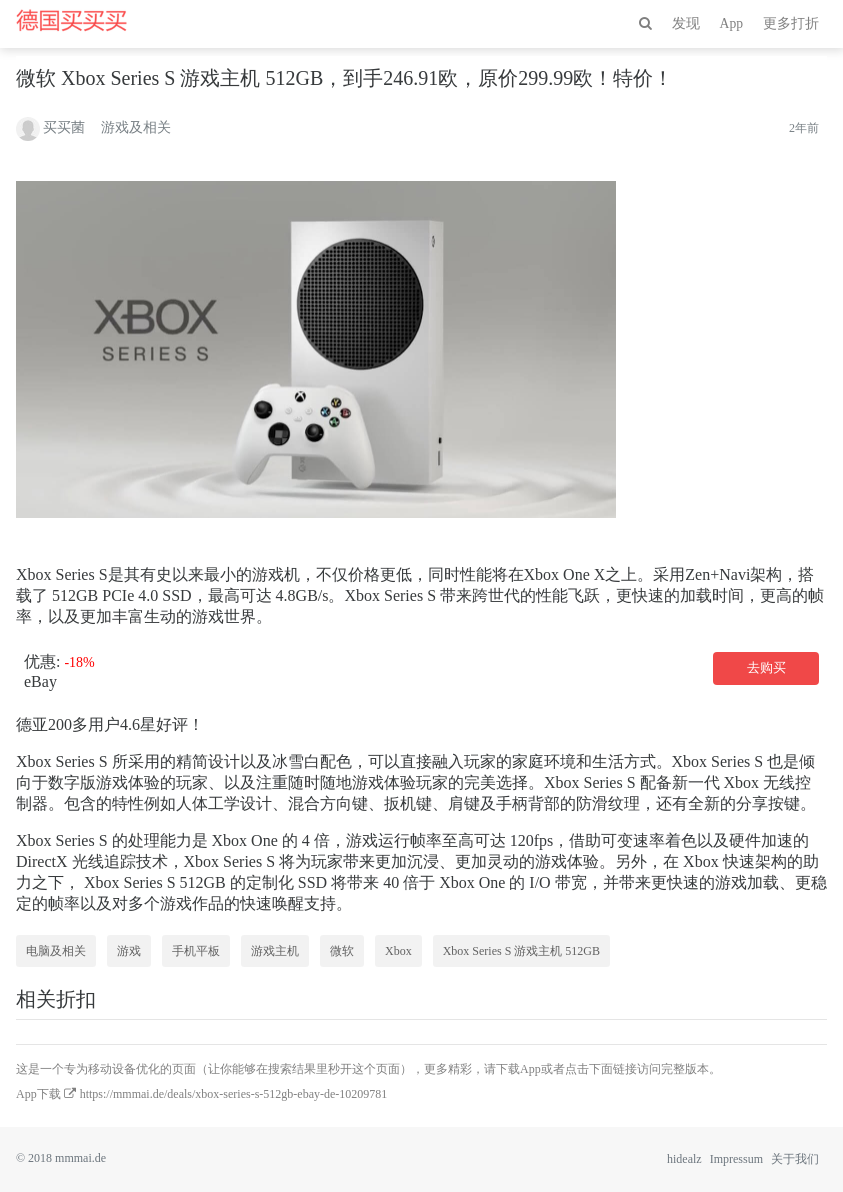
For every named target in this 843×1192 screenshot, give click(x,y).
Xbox (398, 951)
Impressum (736, 1159)
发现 (686, 23)
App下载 (38, 1094)
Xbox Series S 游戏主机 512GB (521, 951)
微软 (342, 951)
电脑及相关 (56, 951)
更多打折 (791, 23)
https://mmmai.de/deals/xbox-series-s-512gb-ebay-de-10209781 (234, 1094)
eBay (40, 681)
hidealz (684, 1159)
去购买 (766, 668)
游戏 (129, 951)
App (731, 23)
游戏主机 (275, 951)
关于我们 (795, 1159)
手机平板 (196, 951)
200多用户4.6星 (102, 724)
